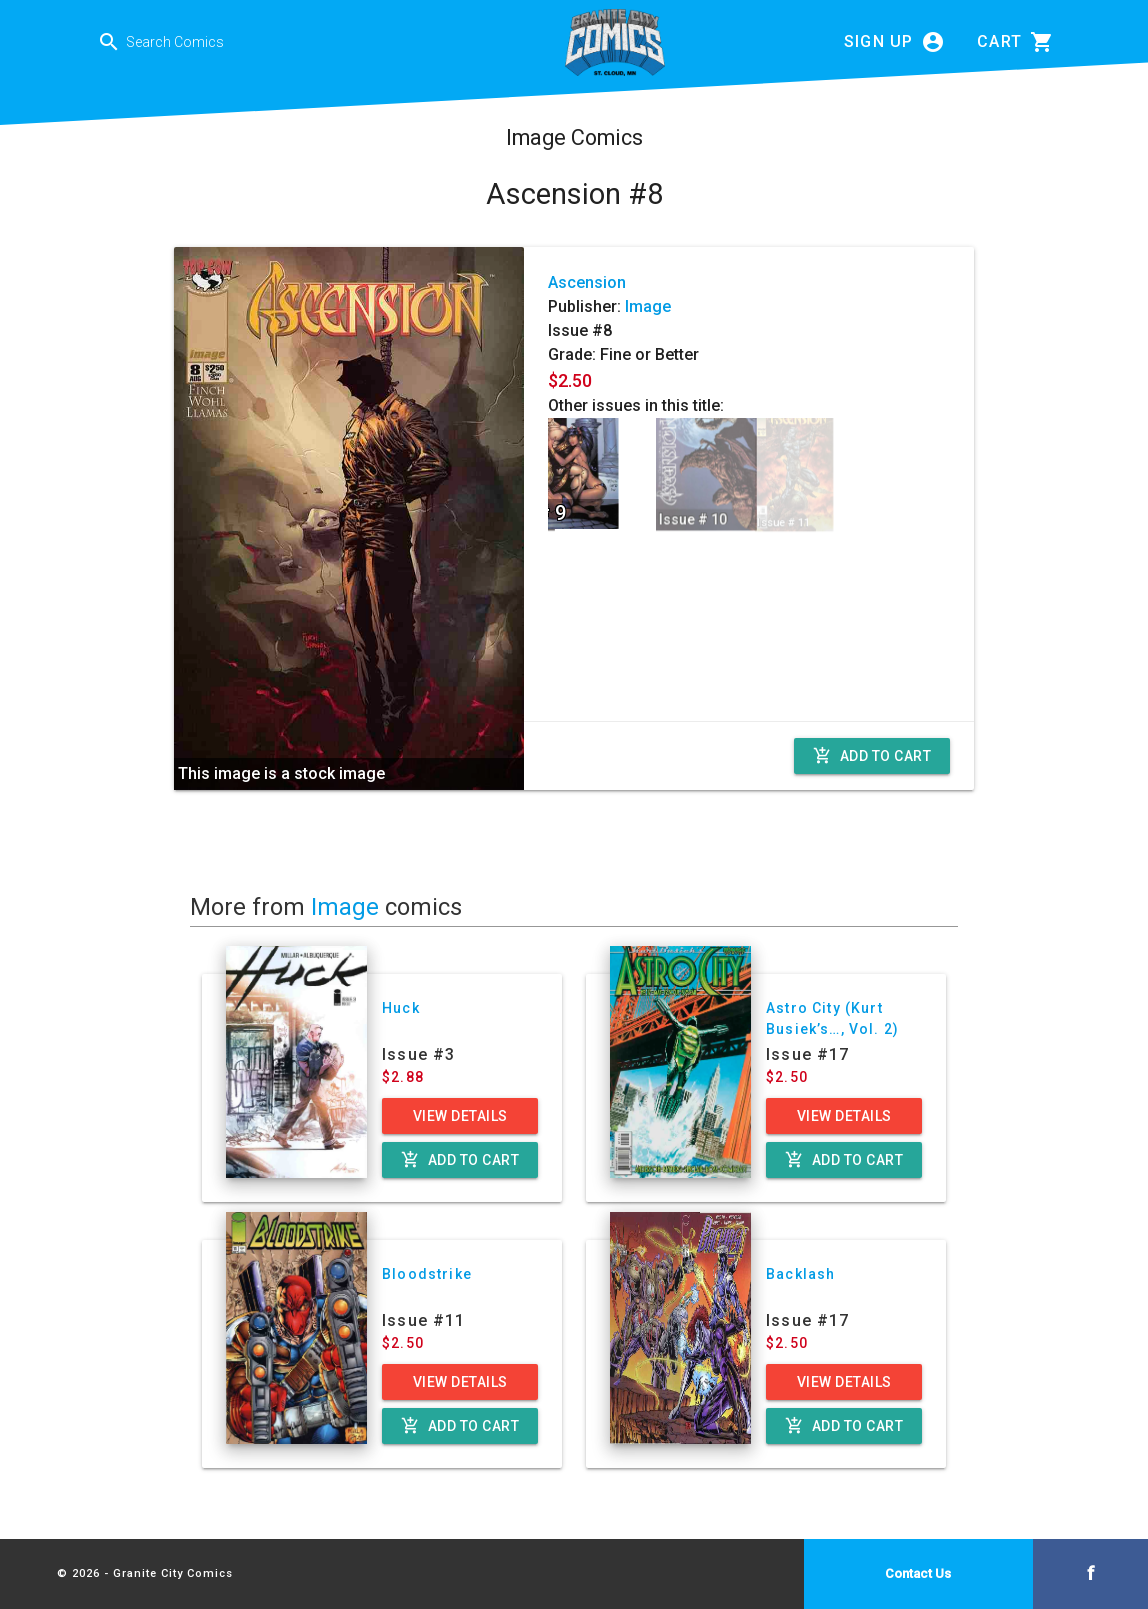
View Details (460, 1116)
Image (648, 306)
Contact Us (918, 1573)
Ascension (587, 282)
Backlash (800, 1274)
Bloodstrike (427, 1274)
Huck (401, 1008)
